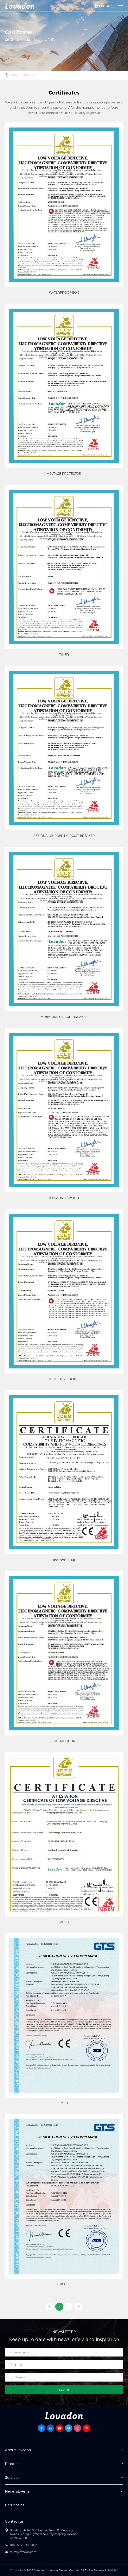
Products (12, 2464)
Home (13, 75)
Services (12, 2477)
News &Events (17, 2491)
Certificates (28, 75)
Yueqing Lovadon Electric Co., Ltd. (20, 6)
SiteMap (112, 2570)
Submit (64, 2389)
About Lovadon (18, 2450)
